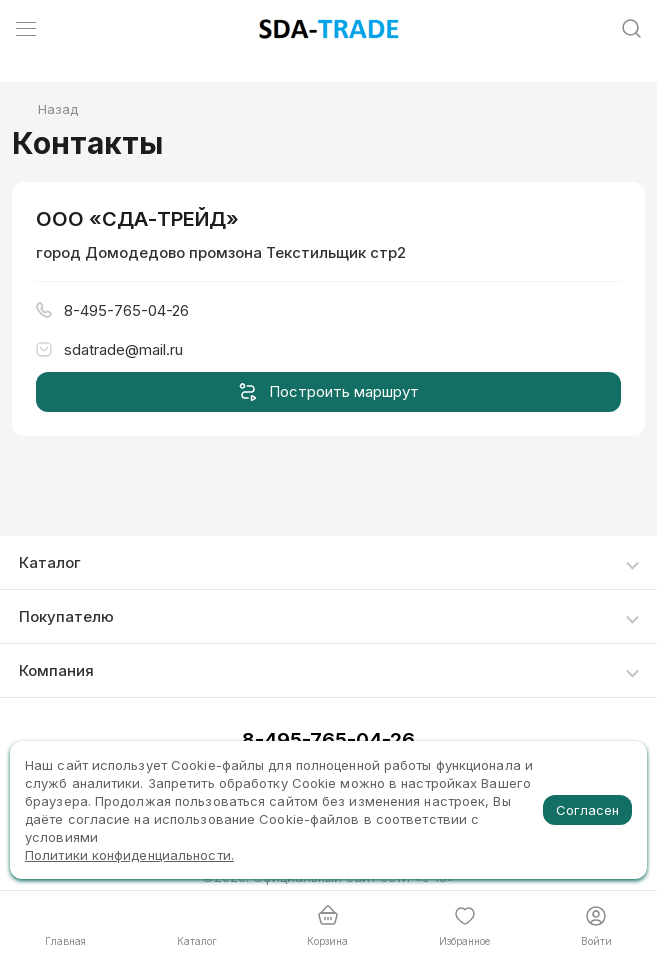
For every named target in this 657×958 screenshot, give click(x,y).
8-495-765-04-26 (328, 740)
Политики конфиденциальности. (129, 855)
